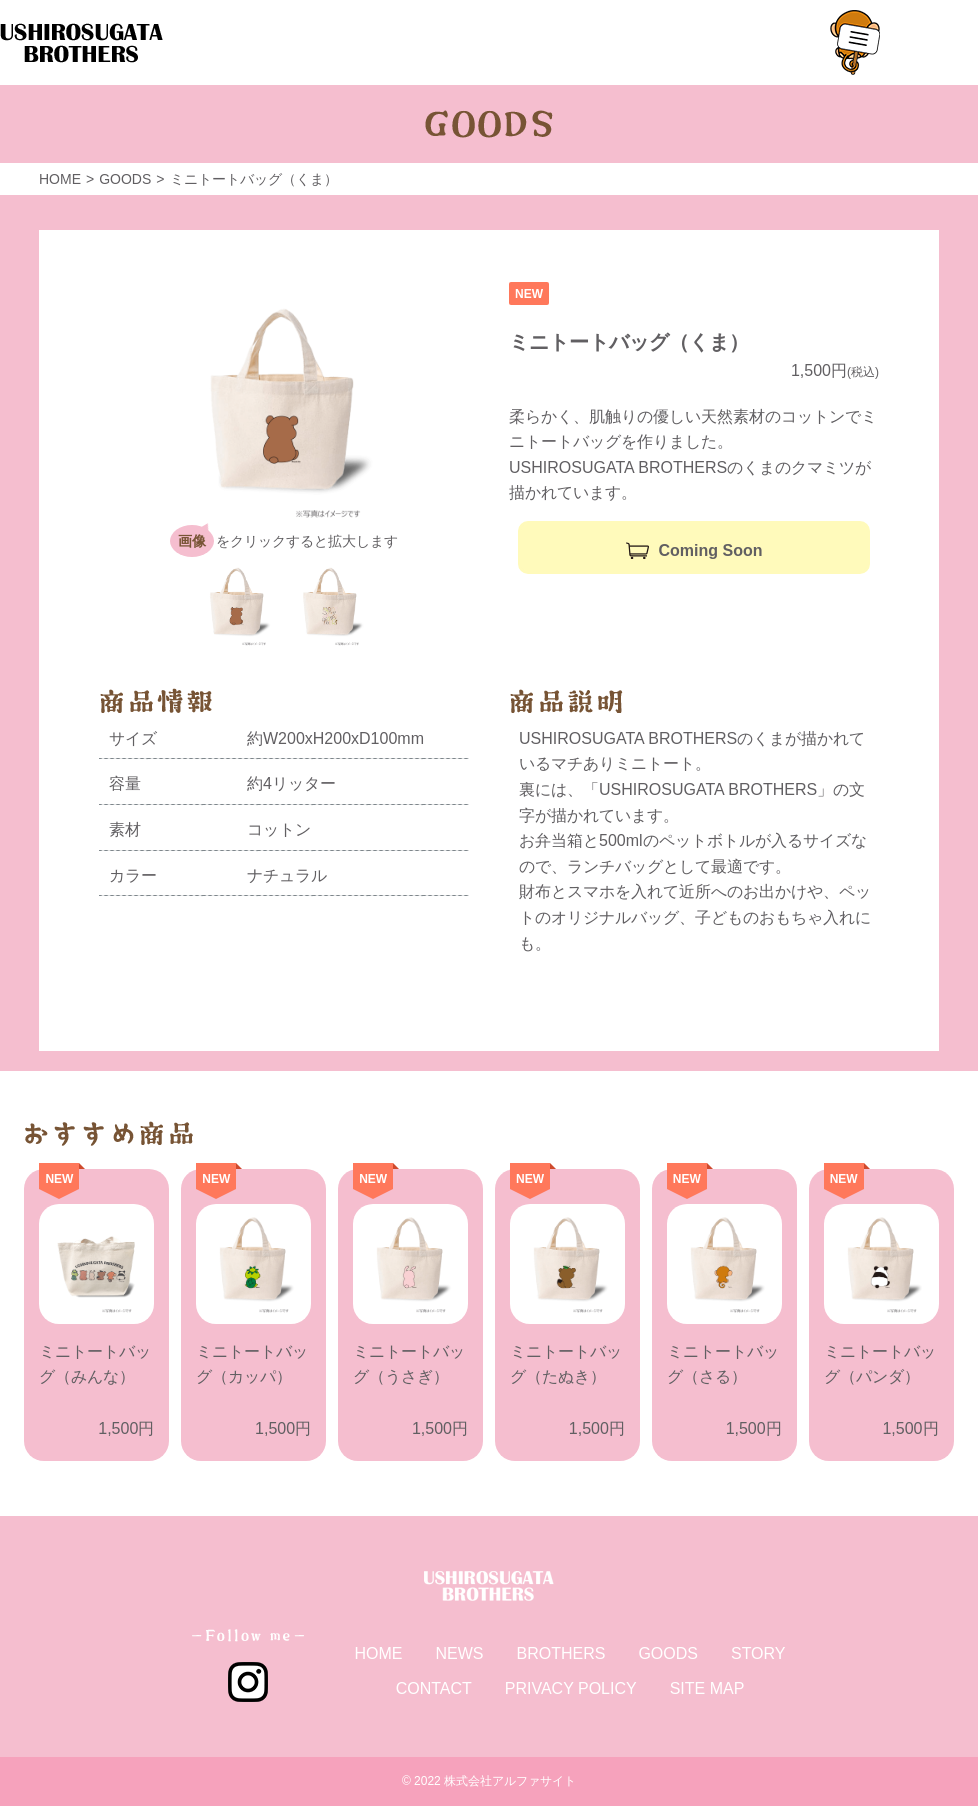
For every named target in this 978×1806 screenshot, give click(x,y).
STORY (758, 1653)
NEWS (459, 1653)
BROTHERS (560, 1653)
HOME (378, 1653)
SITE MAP (707, 1688)
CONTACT (434, 1688)
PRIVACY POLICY (571, 1688)
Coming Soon (711, 550)
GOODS (668, 1653)
